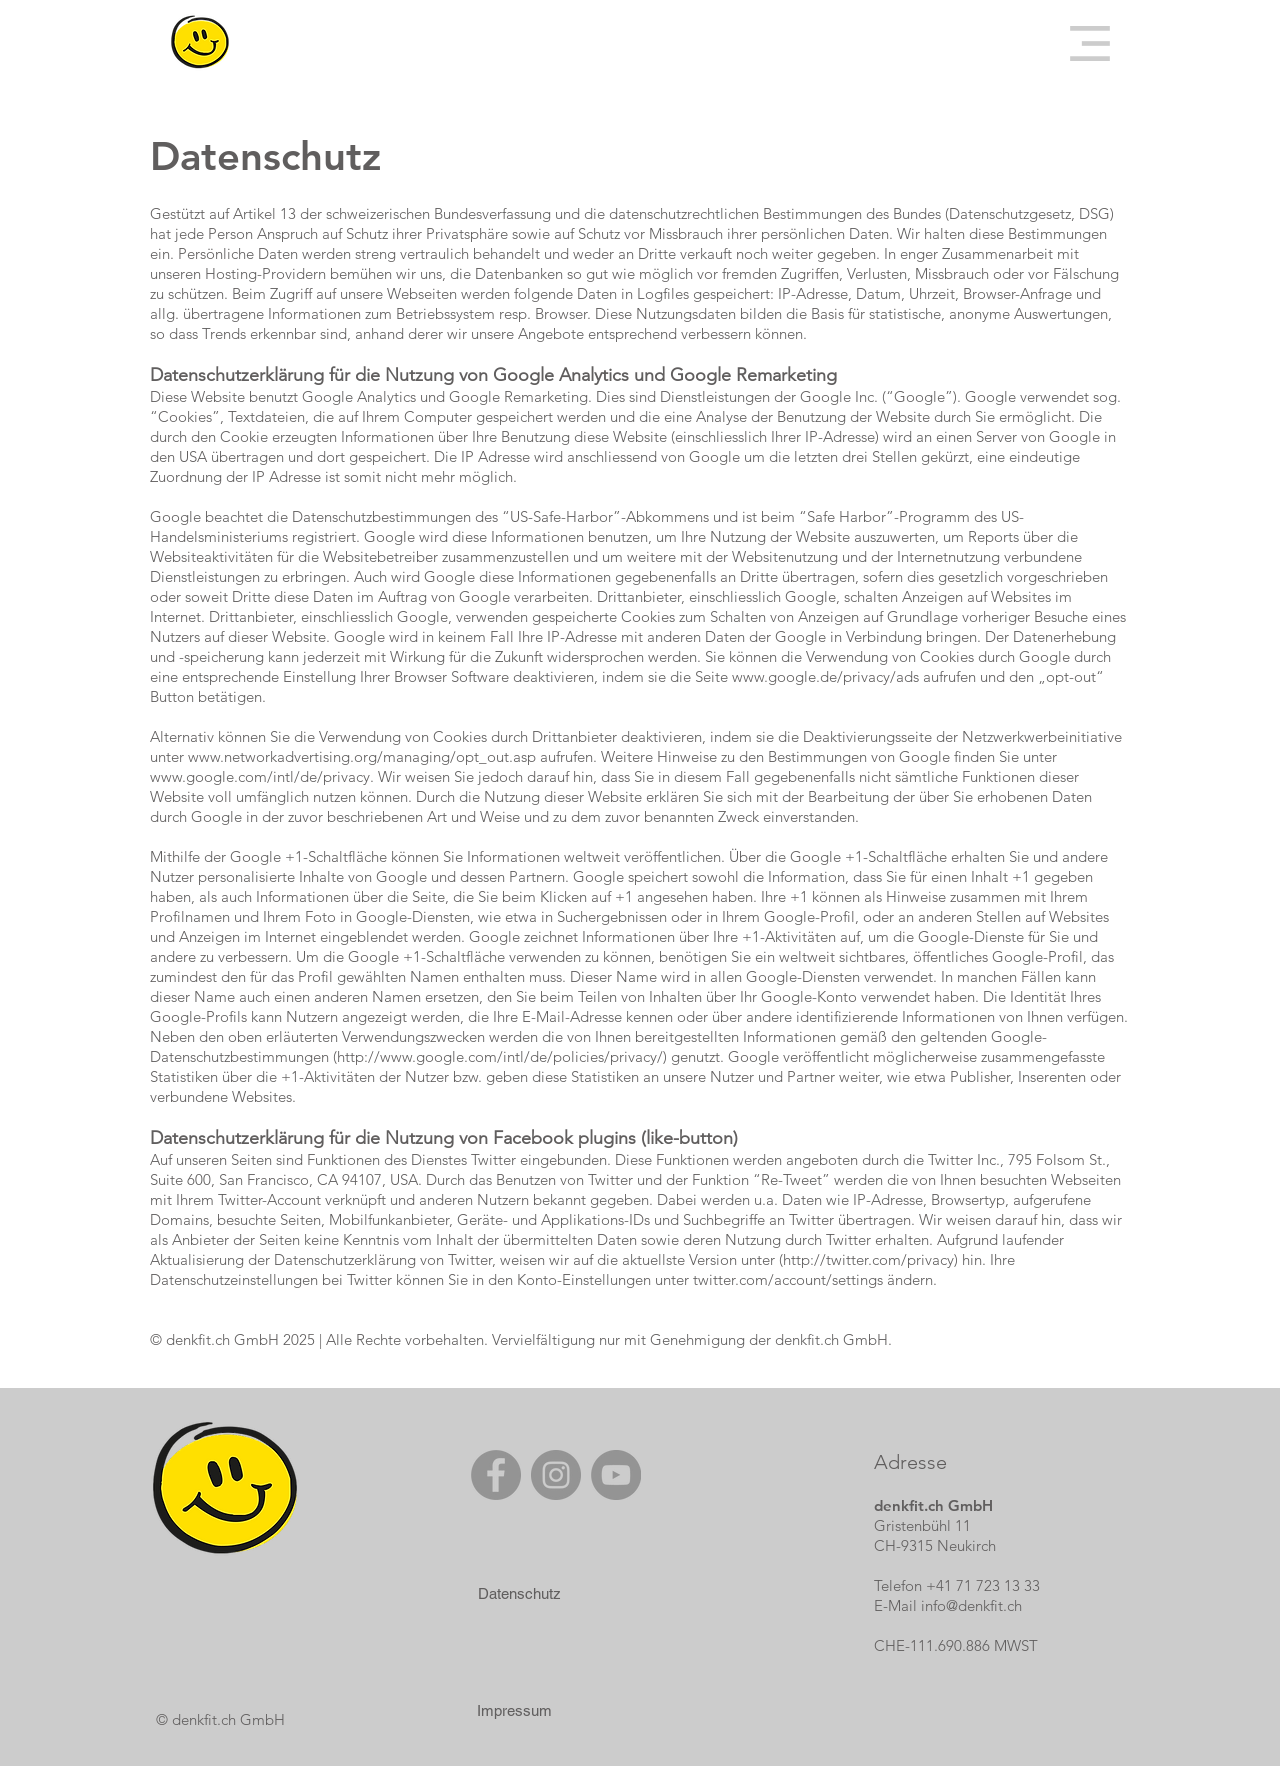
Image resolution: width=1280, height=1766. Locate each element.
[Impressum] (514, 1710)
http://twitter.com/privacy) (870, 1259)
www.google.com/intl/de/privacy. (262, 776)
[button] (1090, 43)
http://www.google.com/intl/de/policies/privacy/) (502, 1056)
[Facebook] (496, 1475)
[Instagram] (556, 1475)
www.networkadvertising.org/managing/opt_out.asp (362, 756)
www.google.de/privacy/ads (825, 676)
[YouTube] (616, 1475)
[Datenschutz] (519, 1593)
